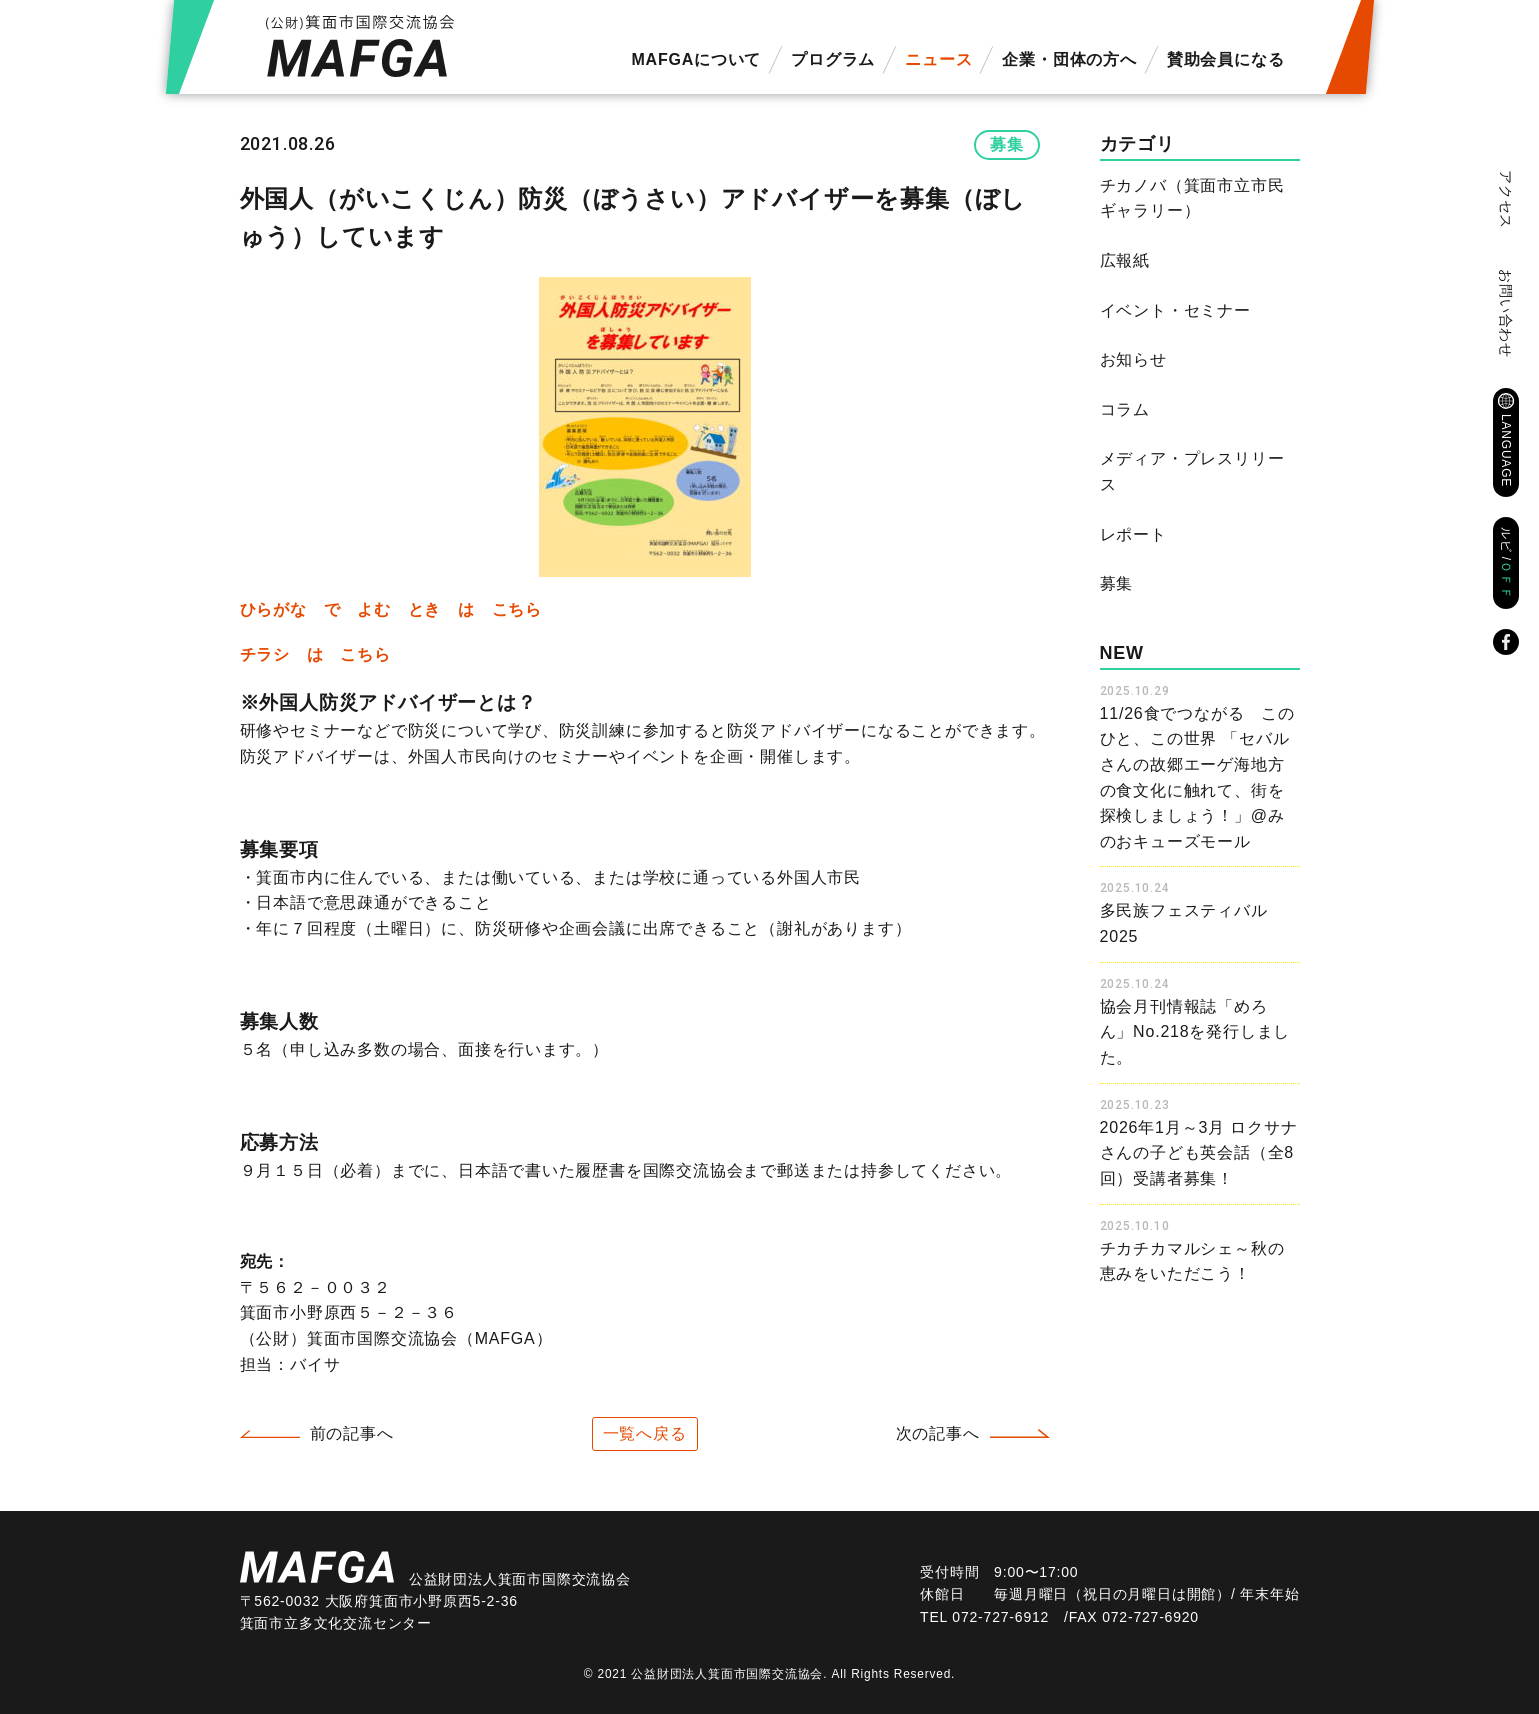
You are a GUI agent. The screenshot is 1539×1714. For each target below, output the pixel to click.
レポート (1133, 534)
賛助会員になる (1226, 59)
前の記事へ (352, 1433)
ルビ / (1506, 563)
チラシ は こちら (315, 654)
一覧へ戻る (645, 1433)
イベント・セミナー (1175, 310)
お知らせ (1133, 359)
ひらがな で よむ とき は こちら (391, 609)
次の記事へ (938, 1433)
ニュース (938, 59)
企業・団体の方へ (1069, 59)
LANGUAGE (1506, 450)
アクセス (1506, 199)
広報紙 (1125, 260)
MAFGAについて (696, 59)
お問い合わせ (1506, 313)
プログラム (833, 59)
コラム (1125, 409)
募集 (1007, 144)
